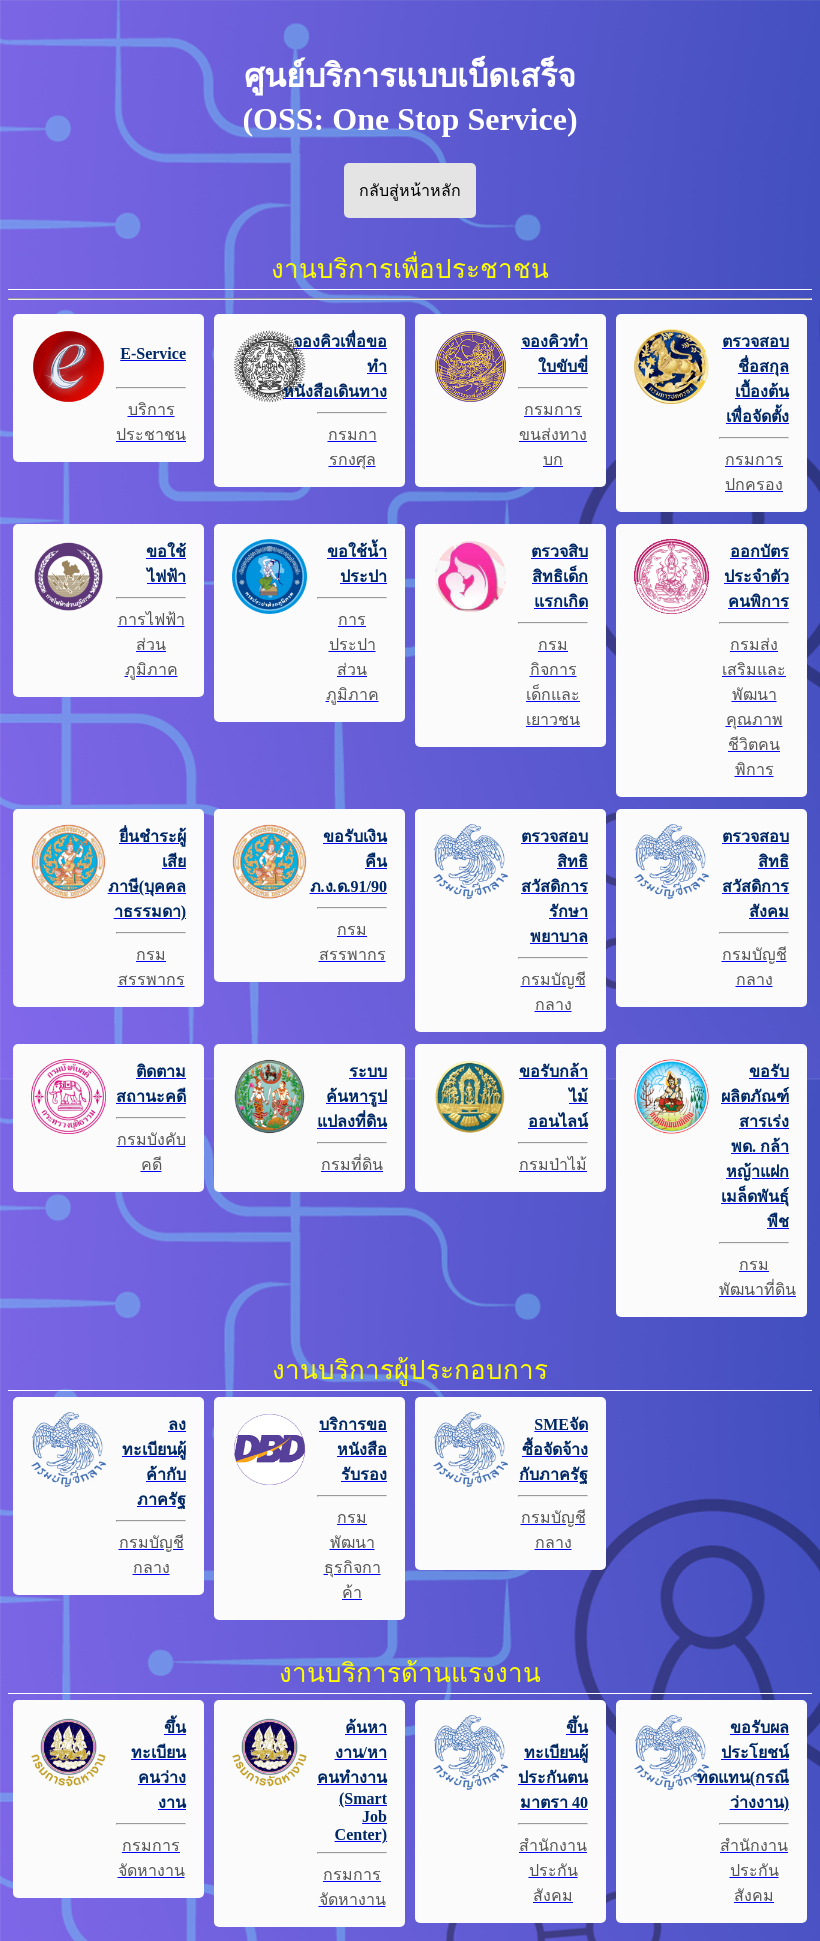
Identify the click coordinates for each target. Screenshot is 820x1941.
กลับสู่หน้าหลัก (410, 190)
